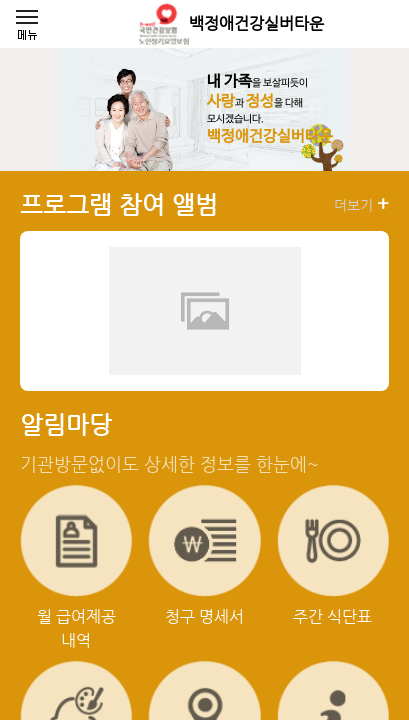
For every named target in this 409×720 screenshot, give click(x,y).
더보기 (361, 204)
